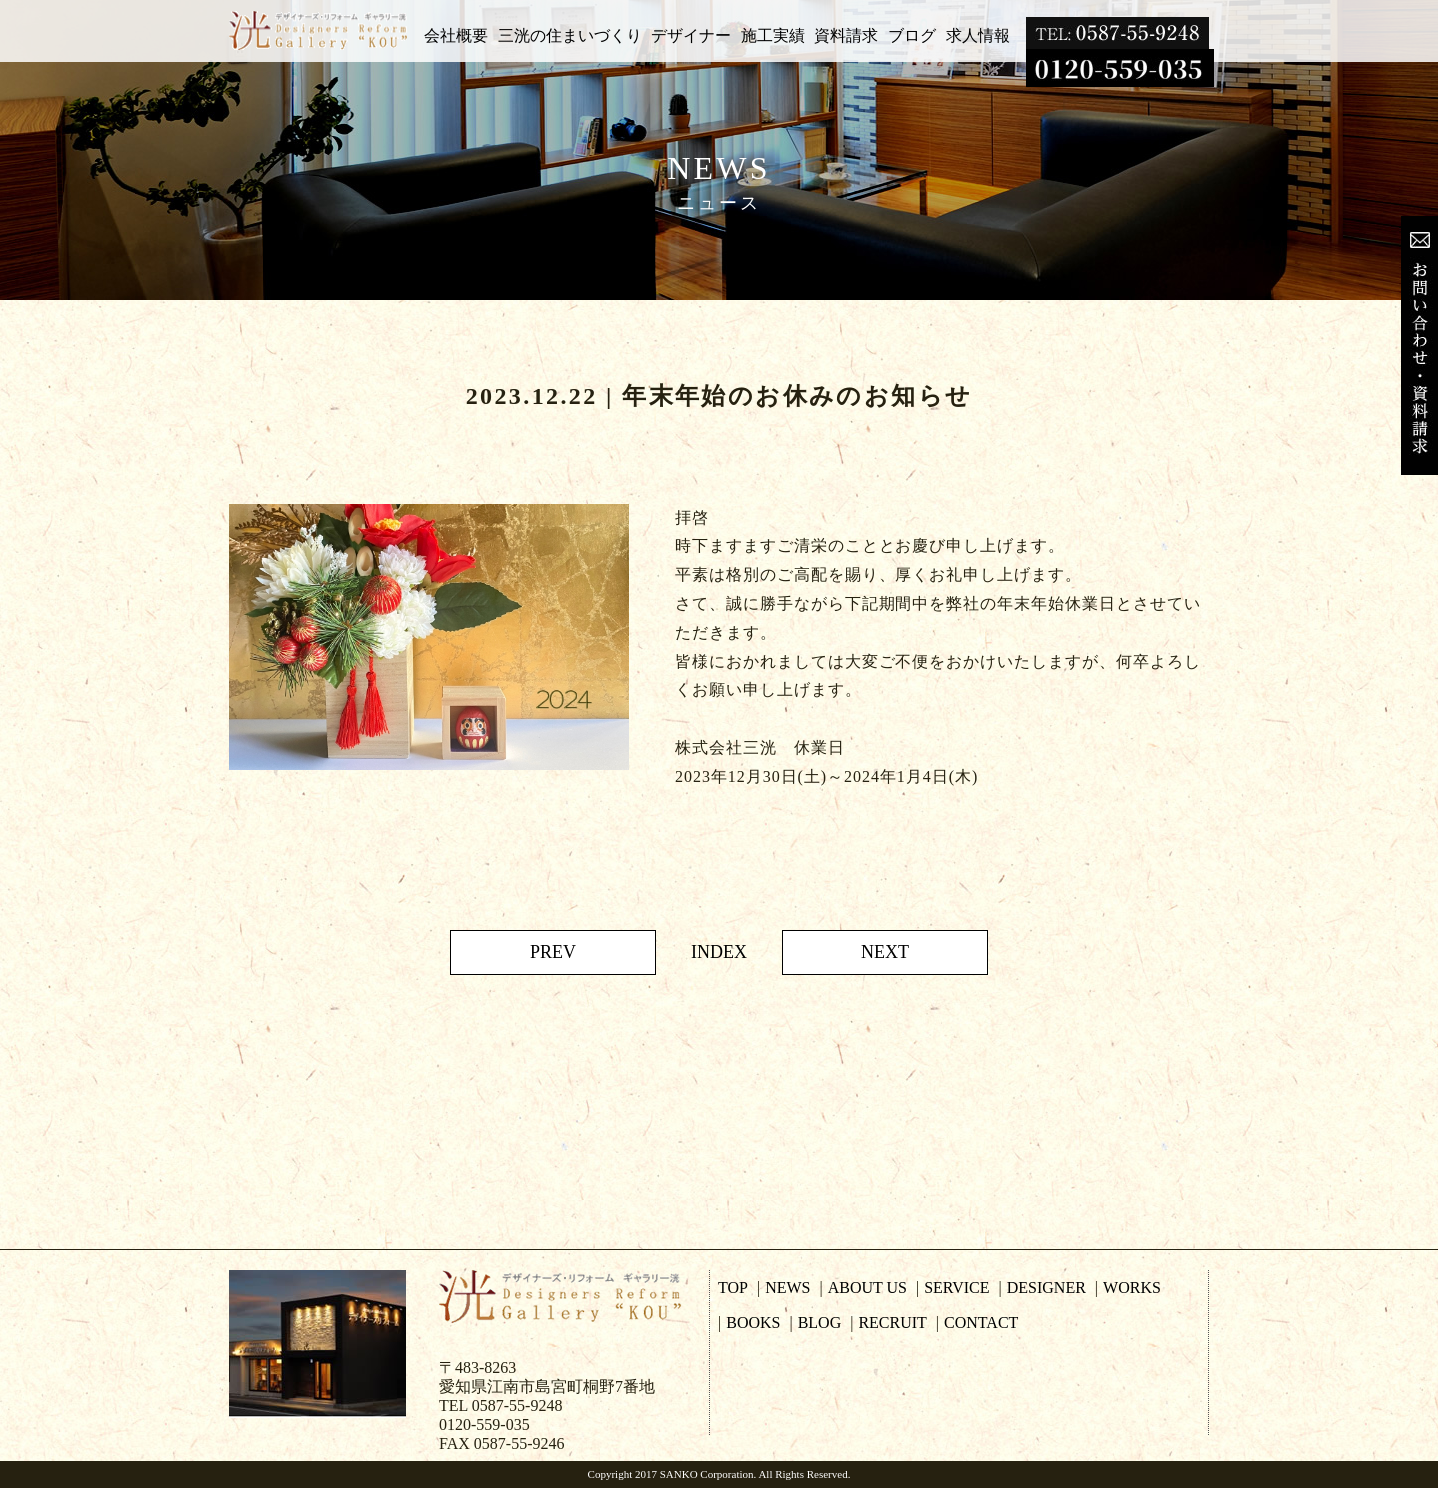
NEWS (787, 1287)
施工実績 (773, 35)
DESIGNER (1046, 1287)
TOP (733, 1287)
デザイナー (691, 35)
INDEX (719, 952)
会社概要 (456, 35)
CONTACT (981, 1322)
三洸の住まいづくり (570, 35)
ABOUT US (867, 1287)
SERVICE (956, 1287)
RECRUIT (892, 1322)
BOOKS (753, 1322)
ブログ (912, 35)
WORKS (1132, 1287)
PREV (553, 952)
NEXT (885, 952)
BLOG (820, 1322)
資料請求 (846, 35)
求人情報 (978, 35)
